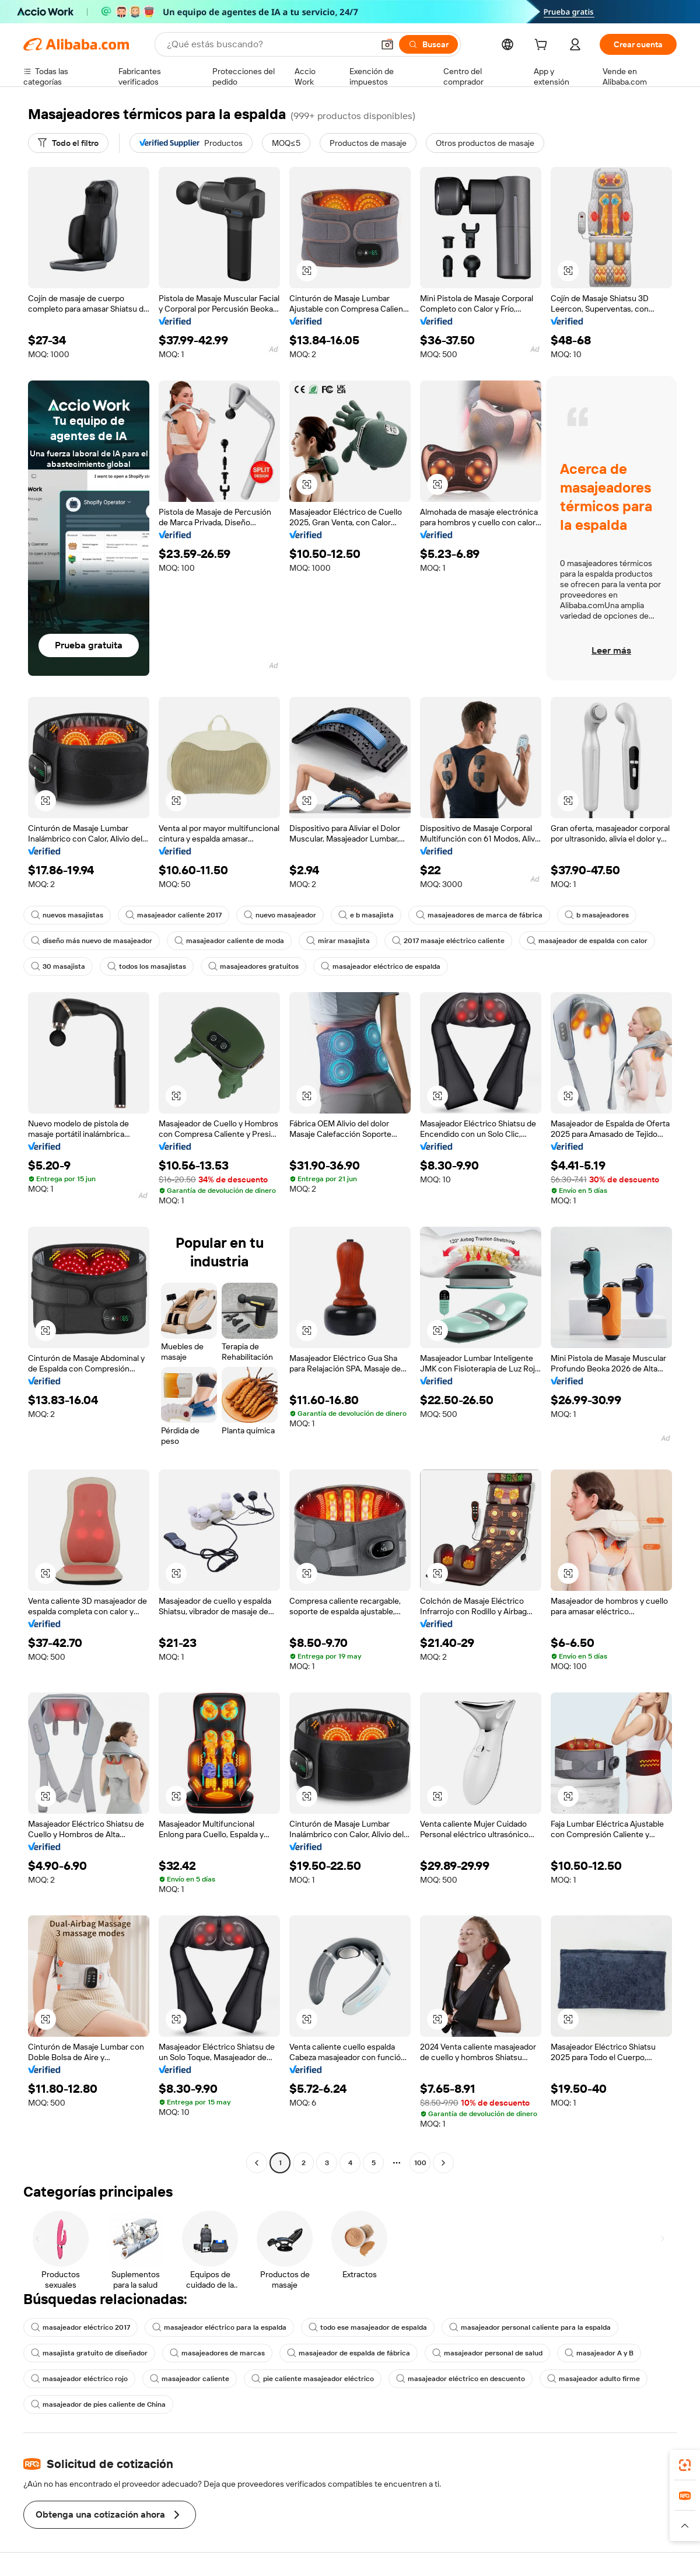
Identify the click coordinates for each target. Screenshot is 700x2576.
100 (420, 2163)
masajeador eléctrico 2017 (80, 2327)
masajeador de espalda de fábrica (348, 2353)
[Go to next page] (443, 2162)
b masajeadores (597, 915)
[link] (685, 2465)
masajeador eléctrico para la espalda (219, 2327)
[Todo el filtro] (68, 143)
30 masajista (58, 966)
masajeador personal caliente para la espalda (530, 2327)
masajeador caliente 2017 (173, 915)
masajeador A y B (599, 2353)
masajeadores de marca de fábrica (479, 915)
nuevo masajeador (280, 915)
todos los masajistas (146, 966)
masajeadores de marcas (217, 2353)
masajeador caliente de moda (229, 940)
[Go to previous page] (256, 2162)
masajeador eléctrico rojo (79, 2378)
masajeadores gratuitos (253, 966)
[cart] (543, 46)
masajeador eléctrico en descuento (460, 2378)
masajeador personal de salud (487, 2353)
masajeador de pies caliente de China (98, 2404)
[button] (387, 44)
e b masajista (366, 915)
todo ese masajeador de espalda (368, 2327)
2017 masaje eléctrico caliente (448, 940)
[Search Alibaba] (269, 44)
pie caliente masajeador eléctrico (312, 2378)
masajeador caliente (189, 2378)
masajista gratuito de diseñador (89, 2353)
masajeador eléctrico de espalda (380, 966)
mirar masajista (338, 940)
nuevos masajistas (67, 915)
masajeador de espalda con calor (587, 940)
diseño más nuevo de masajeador (91, 940)
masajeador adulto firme (593, 2378)
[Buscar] (428, 44)
